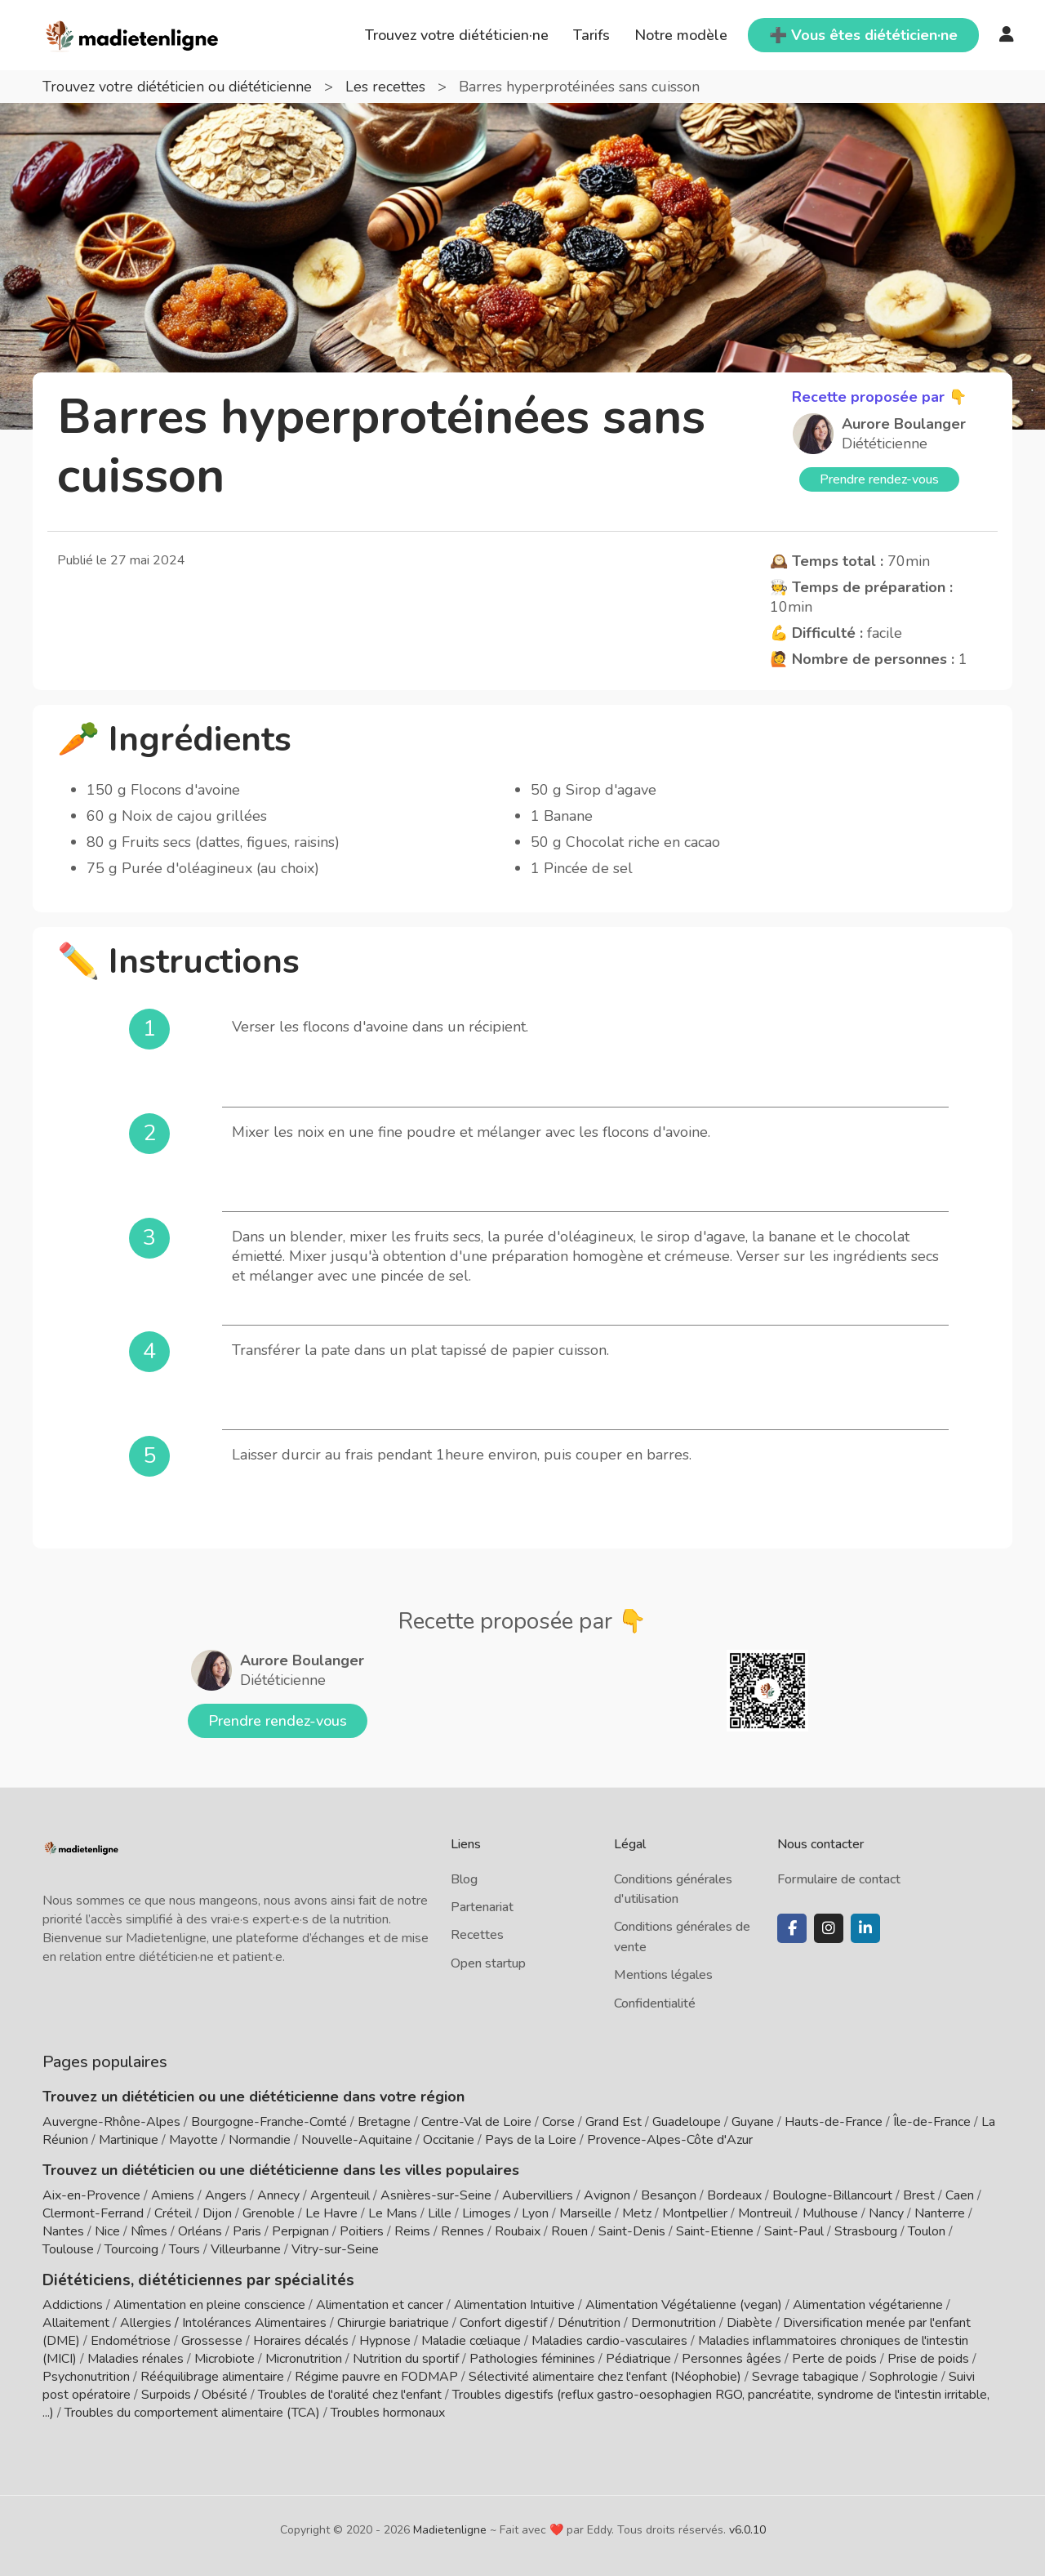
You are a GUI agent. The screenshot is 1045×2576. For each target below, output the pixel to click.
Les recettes (391, 86)
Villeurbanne (246, 2249)
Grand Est (613, 2122)
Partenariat (482, 1907)
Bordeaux (734, 2195)
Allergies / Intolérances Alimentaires (223, 2322)
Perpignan (300, 2231)
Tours (184, 2249)
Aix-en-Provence (91, 2195)
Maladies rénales (135, 2358)
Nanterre (939, 2213)
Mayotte (193, 2140)
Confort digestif (503, 2322)
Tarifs (591, 35)
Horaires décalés (301, 2340)
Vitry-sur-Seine (335, 2249)
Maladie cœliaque (471, 2340)
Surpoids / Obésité (194, 2394)
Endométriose (131, 2340)
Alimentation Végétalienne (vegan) (683, 2304)
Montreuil (765, 2213)
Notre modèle (680, 35)
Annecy (278, 2195)
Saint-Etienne (715, 2231)
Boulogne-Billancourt (832, 2195)
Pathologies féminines (532, 2358)
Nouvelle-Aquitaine (356, 2140)
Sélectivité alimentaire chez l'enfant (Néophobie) (605, 2376)
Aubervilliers (537, 2195)
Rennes (462, 2231)
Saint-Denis (631, 2231)
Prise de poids (928, 2358)
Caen (959, 2195)
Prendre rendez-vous (879, 479)
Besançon (668, 2195)
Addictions (72, 2304)
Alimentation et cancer (379, 2304)
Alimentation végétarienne (868, 2304)
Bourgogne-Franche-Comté (269, 2122)
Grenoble (268, 2213)
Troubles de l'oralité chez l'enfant (350, 2394)
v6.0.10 (747, 2529)
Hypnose (385, 2340)
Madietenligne (450, 2529)
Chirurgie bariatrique (393, 2322)
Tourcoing (131, 2249)
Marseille (585, 2213)
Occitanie (448, 2140)
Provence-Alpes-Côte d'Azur (670, 2140)
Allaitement (75, 2322)
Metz (636, 2213)
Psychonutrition (86, 2376)
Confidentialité (655, 2003)
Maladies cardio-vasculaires (609, 2340)
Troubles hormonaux (388, 2412)
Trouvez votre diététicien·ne (457, 35)
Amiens (172, 2195)
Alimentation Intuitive (514, 2304)
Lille (439, 2213)
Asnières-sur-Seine (435, 2195)
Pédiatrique (638, 2358)
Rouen (569, 2231)
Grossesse (211, 2340)
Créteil (173, 2213)
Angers (226, 2195)
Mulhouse (830, 2213)
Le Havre (331, 2213)
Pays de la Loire (530, 2140)
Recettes (477, 1935)
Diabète (749, 2322)
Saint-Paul (794, 2231)
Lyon (535, 2213)
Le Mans (392, 2213)
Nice (107, 2231)
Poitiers (362, 2231)
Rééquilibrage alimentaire (212, 2376)
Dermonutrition (675, 2322)
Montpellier (694, 2213)
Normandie (260, 2140)
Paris (247, 2231)
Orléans (200, 2231)
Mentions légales (663, 1975)
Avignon (607, 2195)
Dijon (217, 2213)
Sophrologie (903, 2376)
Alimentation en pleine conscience (209, 2304)
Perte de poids (834, 2358)
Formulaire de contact (838, 1879)
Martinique (128, 2140)
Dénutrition (589, 2322)
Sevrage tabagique (805, 2376)
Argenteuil (340, 2195)
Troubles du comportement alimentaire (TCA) (192, 2412)
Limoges (486, 2213)
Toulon (926, 2231)
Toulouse (68, 2249)
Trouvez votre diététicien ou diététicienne (180, 86)
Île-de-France (932, 2122)
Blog (464, 1879)
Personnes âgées (731, 2358)
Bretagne (384, 2122)
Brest (919, 2195)
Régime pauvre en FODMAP (376, 2376)
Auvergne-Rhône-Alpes (111, 2122)
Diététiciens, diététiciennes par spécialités (188, 2279)
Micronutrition (303, 2358)
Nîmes (149, 2231)
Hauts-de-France (834, 2122)
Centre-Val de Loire (476, 2122)
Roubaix (517, 2231)
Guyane (753, 2122)
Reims (412, 2231)
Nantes (63, 2231)
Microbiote (226, 2358)
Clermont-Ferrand (93, 2213)
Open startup (488, 1963)
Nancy (886, 2213)
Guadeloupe (686, 2122)
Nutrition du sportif (406, 2358)
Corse (558, 2122)
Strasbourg (865, 2231)
